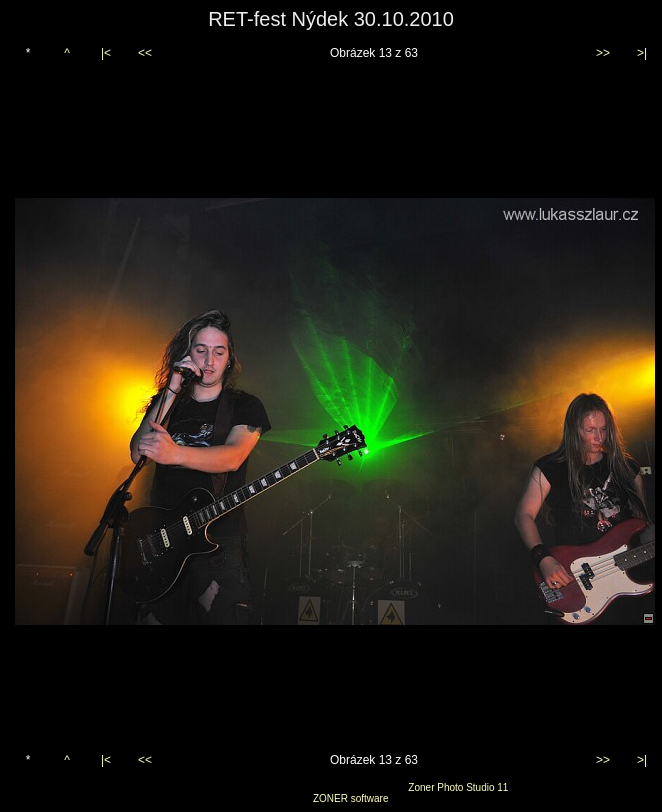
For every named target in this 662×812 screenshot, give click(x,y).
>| (642, 53)
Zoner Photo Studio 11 (458, 787)
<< (145, 53)
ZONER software (351, 798)
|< (106, 53)
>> (603, 53)
